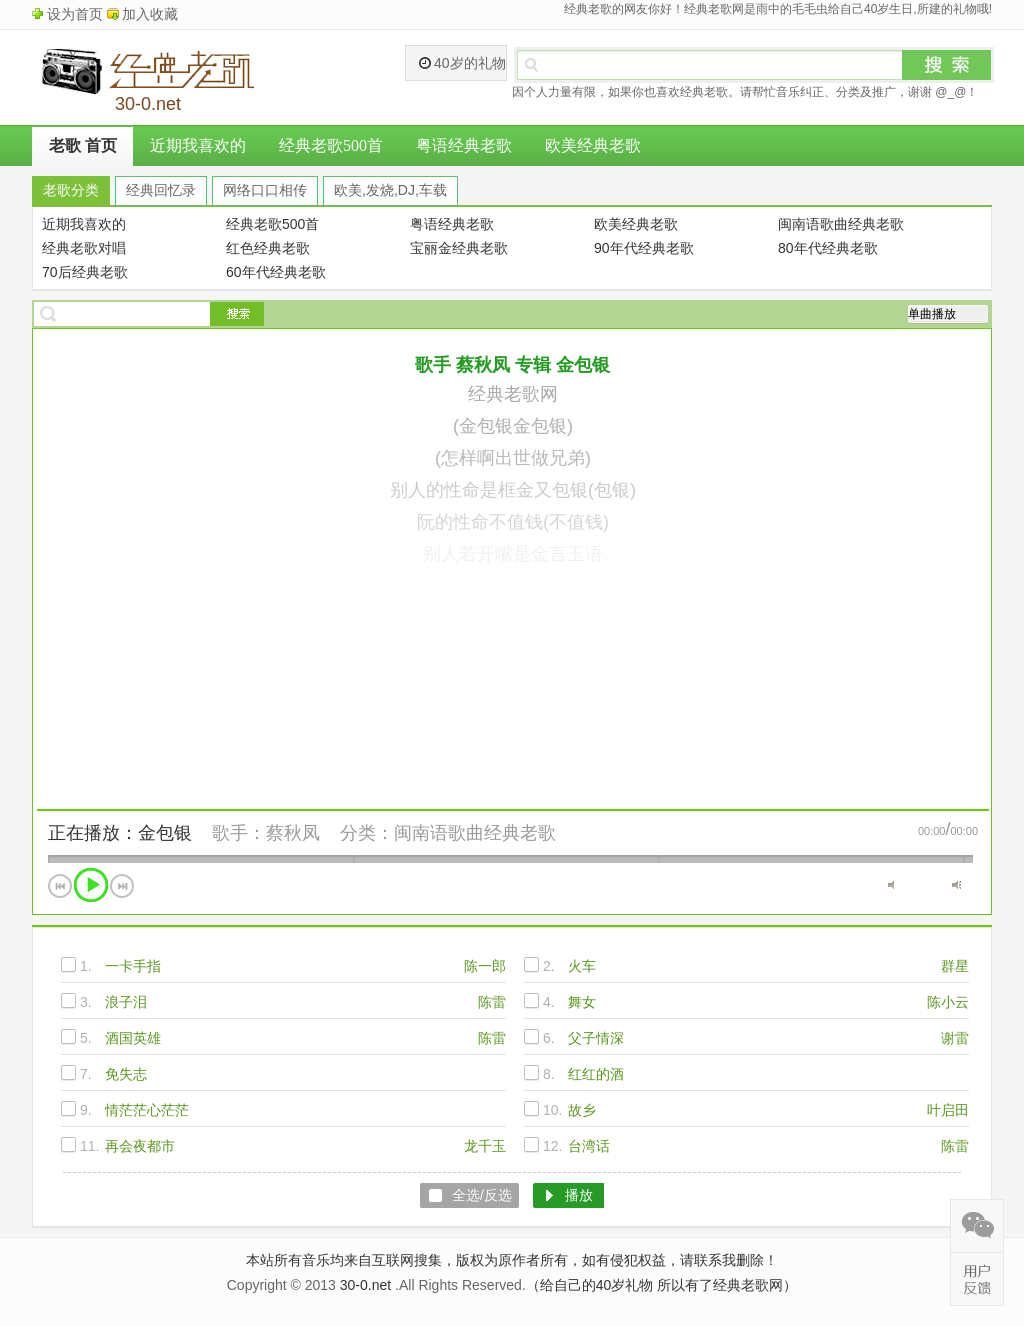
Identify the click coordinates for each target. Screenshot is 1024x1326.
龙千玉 (485, 1146)
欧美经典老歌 (593, 145)
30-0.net (365, 1285)
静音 (892, 885)
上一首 (60, 886)
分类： (367, 833)
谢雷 (955, 1038)
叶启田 (948, 1110)
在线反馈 (977, 1279)
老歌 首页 (83, 145)
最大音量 (956, 885)
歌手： (239, 833)
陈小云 (948, 1002)
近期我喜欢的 (198, 145)
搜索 (947, 65)
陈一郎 (485, 966)
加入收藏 (150, 14)
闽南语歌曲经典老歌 (475, 833)
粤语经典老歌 (464, 145)
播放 (91, 885)
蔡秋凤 (293, 833)
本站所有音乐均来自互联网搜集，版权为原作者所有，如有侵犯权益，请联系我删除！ (512, 1260)
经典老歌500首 (331, 145)
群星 (955, 966)
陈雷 (492, 1002)
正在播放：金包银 (120, 833)
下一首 (122, 886)
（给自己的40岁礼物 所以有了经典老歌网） (661, 1285)
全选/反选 (482, 1195)
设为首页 (75, 14)
